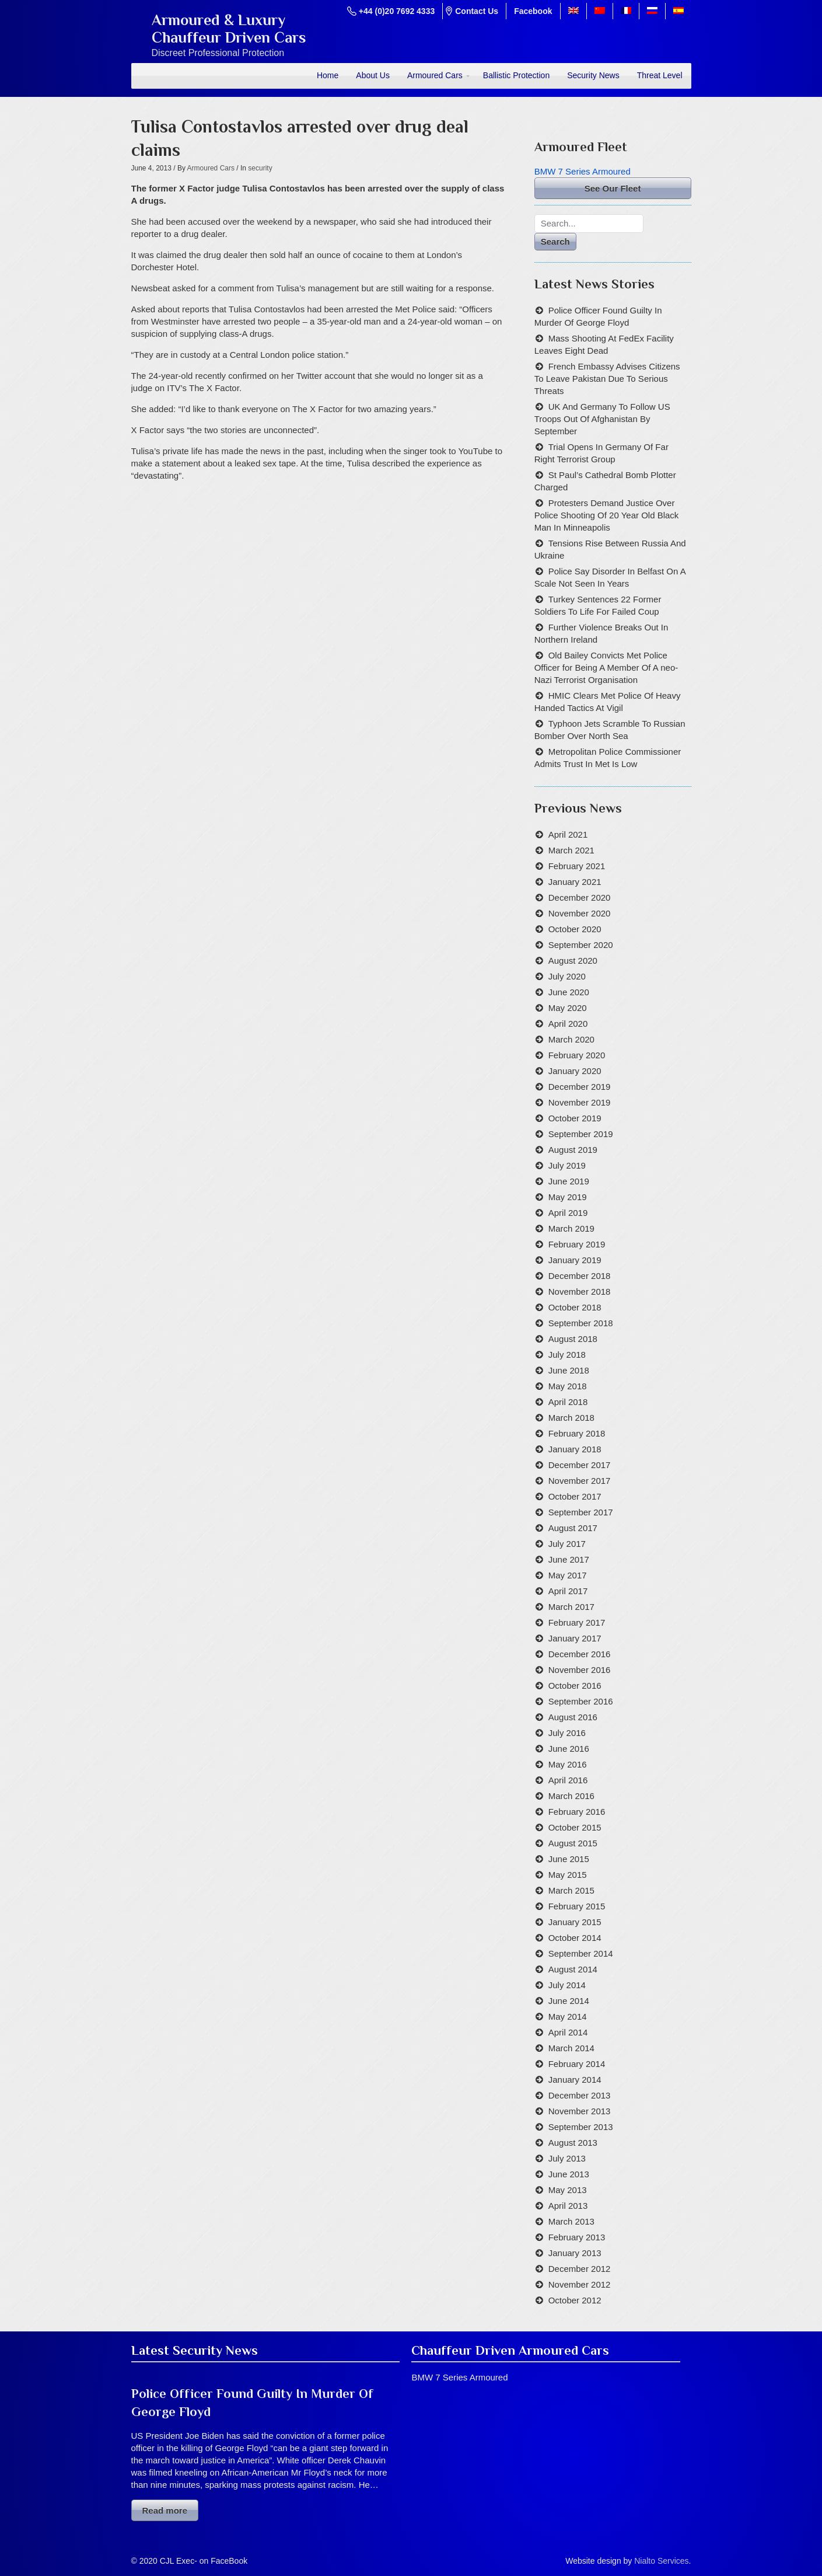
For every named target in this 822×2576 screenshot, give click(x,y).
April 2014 (568, 2032)
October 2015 (574, 1827)
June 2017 (568, 1559)
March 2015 (571, 1890)
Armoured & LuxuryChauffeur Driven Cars (229, 29)
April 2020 (568, 1024)
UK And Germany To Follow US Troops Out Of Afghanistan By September (602, 419)
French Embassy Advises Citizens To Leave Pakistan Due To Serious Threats (607, 378)
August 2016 (572, 1717)
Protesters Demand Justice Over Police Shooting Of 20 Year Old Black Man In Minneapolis (606, 515)
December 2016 (579, 1654)
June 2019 (568, 1181)
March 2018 (571, 1418)
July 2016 (567, 1733)
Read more (165, 2510)
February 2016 (577, 1812)
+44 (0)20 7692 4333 (397, 11)
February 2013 (577, 2237)
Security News (593, 75)
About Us (373, 75)
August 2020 (572, 960)
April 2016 (568, 1780)
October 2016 (574, 1685)
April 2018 (568, 1402)
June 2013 (568, 2174)
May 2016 (567, 1764)
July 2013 (567, 2158)
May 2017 (567, 1575)
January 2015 (574, 1922)
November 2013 (579, 2111)
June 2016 (568, 1749)
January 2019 (574, 1260)
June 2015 (568, 1859)
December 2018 (579, 1276)
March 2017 (571, 1607)
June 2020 (568, 992)
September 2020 (580, 945)
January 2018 (574, 1449)
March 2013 (571, 2221)
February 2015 (577, 1906)
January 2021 (574, 882)
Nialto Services (661, 2560)
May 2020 (567, 1008)
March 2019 (571, 1228)
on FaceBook (224, 2560)
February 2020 (577, 1055)
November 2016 (579, 1670)
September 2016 (580, 1701)
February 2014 (577, 2064)
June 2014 (568, 2001)
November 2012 (579, 2284)
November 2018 (579, 1291)
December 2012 (579, 2269)
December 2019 (579, 1087)
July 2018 (567, 1355)
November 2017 (579, 1481)
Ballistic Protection (516, 75)
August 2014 (572, 1969)
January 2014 (574, 2079)
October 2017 (574, 1496)
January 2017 (574, 1638)
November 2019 (579, 1102)
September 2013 (580, 2127)
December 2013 (579, 2095)
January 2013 (574, 2253)
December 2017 (579, 1465)
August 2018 (572, 1339)
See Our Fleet (613, 188)
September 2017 (580, 1512)
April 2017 (568, 1591)
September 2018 (580, 1323)
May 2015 (567, 1875)
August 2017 (572, 1528)
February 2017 (577, 1622)
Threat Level (660, 75)
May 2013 (567, 2190)
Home (327, 75)
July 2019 (567, 1165)
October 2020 (574, 929)
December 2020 (579, 897)
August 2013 (572, 2143)
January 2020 (574, 1071)
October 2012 (574, 2300)
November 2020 (579, 913)
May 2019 (567, 1197)
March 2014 (571, 2048)
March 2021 (571, 850)
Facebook (533, 11)
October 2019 (574, 1118)
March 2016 (571, 1796)
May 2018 (567, 1386)
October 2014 (574, 1938)
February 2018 (577, 1433)
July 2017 (567, 1544)
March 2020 (571, 1039)
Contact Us (476, 11)
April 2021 (568, 834)
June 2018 (568, 1370)
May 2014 (567, 2016)
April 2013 (568, 2206)
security (260, 168)
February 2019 (577, 1244)
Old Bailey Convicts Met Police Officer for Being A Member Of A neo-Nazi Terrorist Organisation (606, 667)
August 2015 (572, 1843)
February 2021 (577, 866)
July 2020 (567, 976)
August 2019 (572, 1150)
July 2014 (567, 1985)
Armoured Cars (435, 75)
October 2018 (574, 1307)
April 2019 (568, 1213)
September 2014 (580, 1953)
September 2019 (580, 1134)
